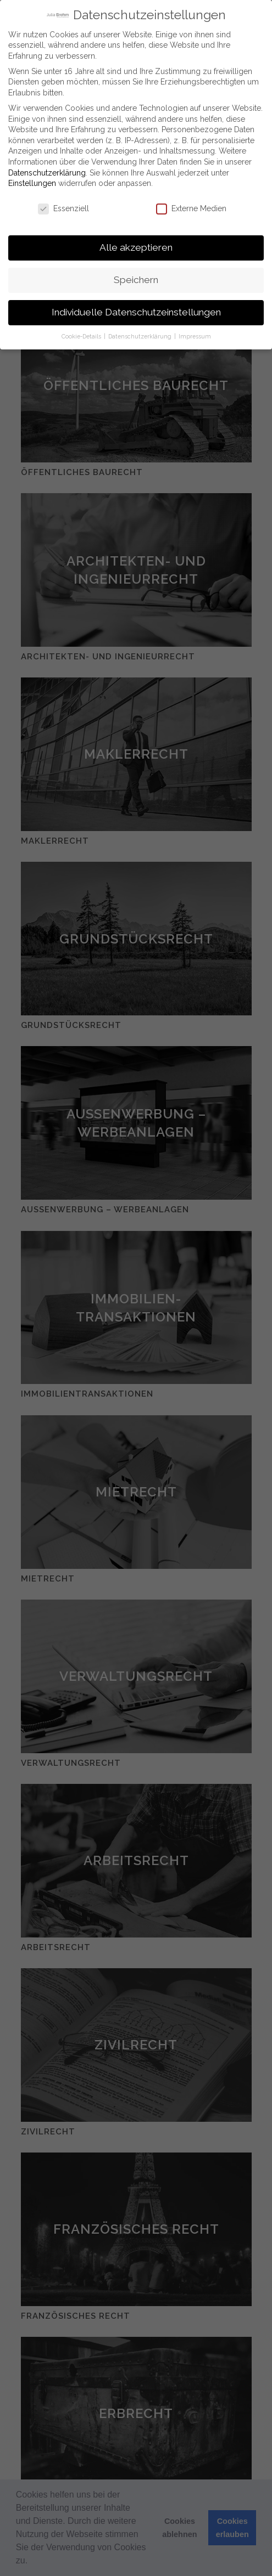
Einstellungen (32, 183)
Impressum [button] (195, 335)
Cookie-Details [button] (82, 335)
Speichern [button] (136, 279)
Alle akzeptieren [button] (136, 247)
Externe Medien (191, 209)
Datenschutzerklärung (47, 172)
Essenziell (63, 209)
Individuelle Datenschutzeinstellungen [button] (136, 311)
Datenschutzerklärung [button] (140, 335)
